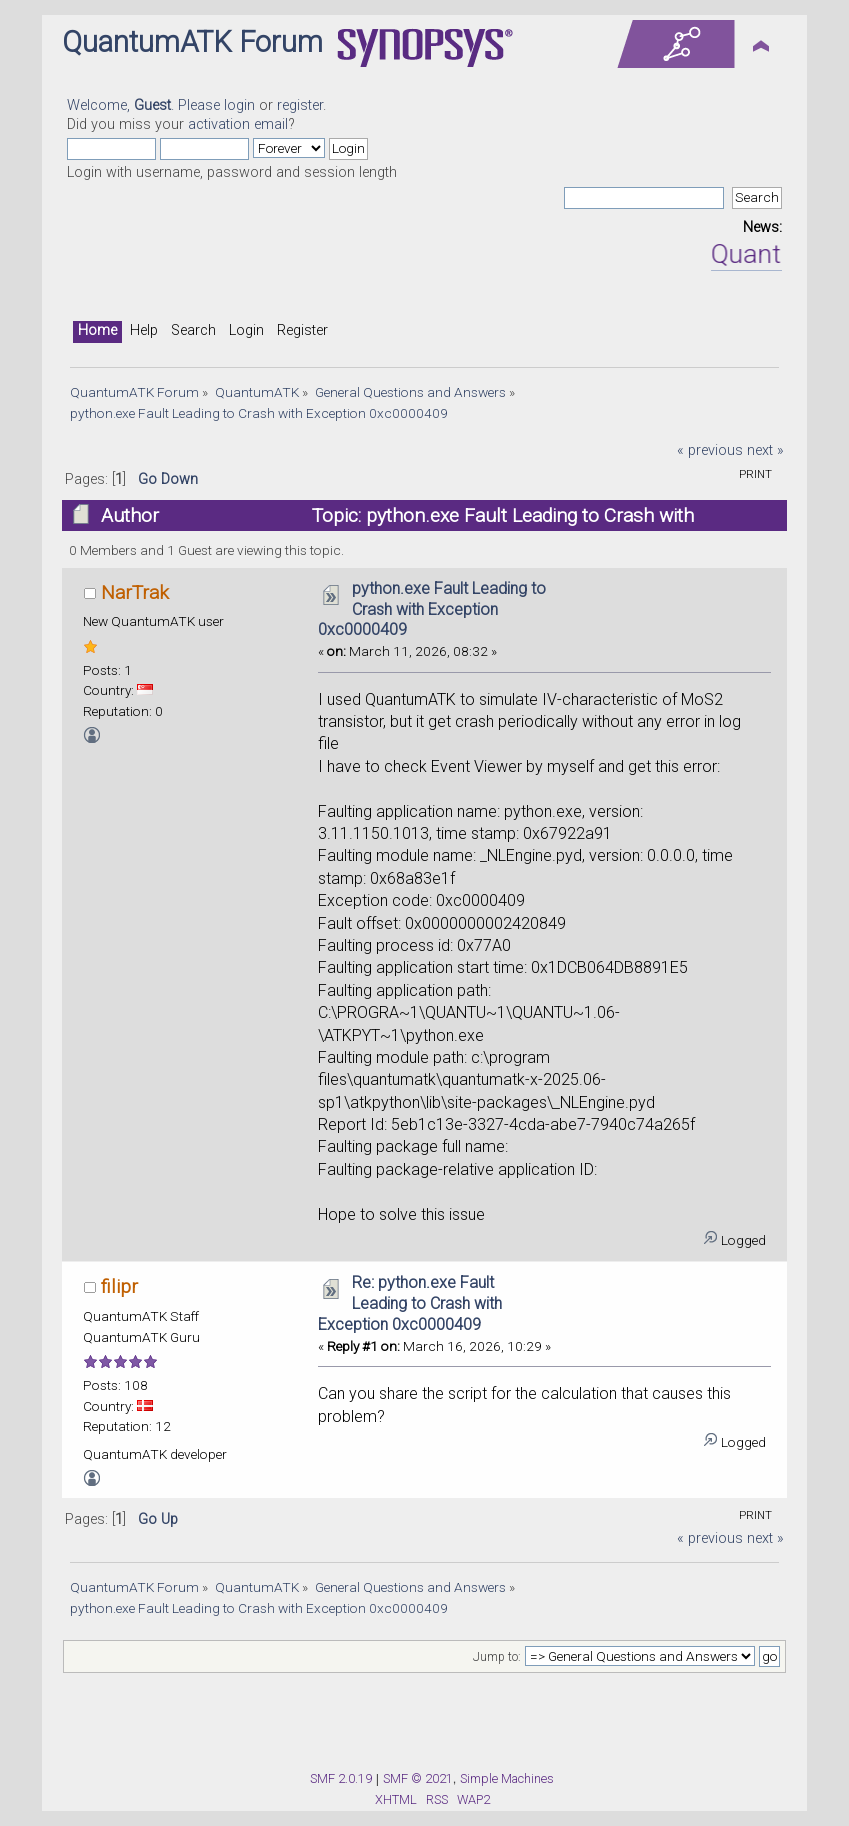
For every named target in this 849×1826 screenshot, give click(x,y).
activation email (238, 124)
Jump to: (497, 1657)
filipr (119, 1286)
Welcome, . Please (145, 105)
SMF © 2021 (418, 1778)
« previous (710, 450)
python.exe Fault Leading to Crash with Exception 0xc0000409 (432, 609)
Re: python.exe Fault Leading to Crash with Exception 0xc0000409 (410, 1303)
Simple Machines (507, 1778)
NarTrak (135, 592)
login (239, 105)
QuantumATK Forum (192, 42)
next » (765, 450)
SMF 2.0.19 (341, 1778)
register (300, 105)
